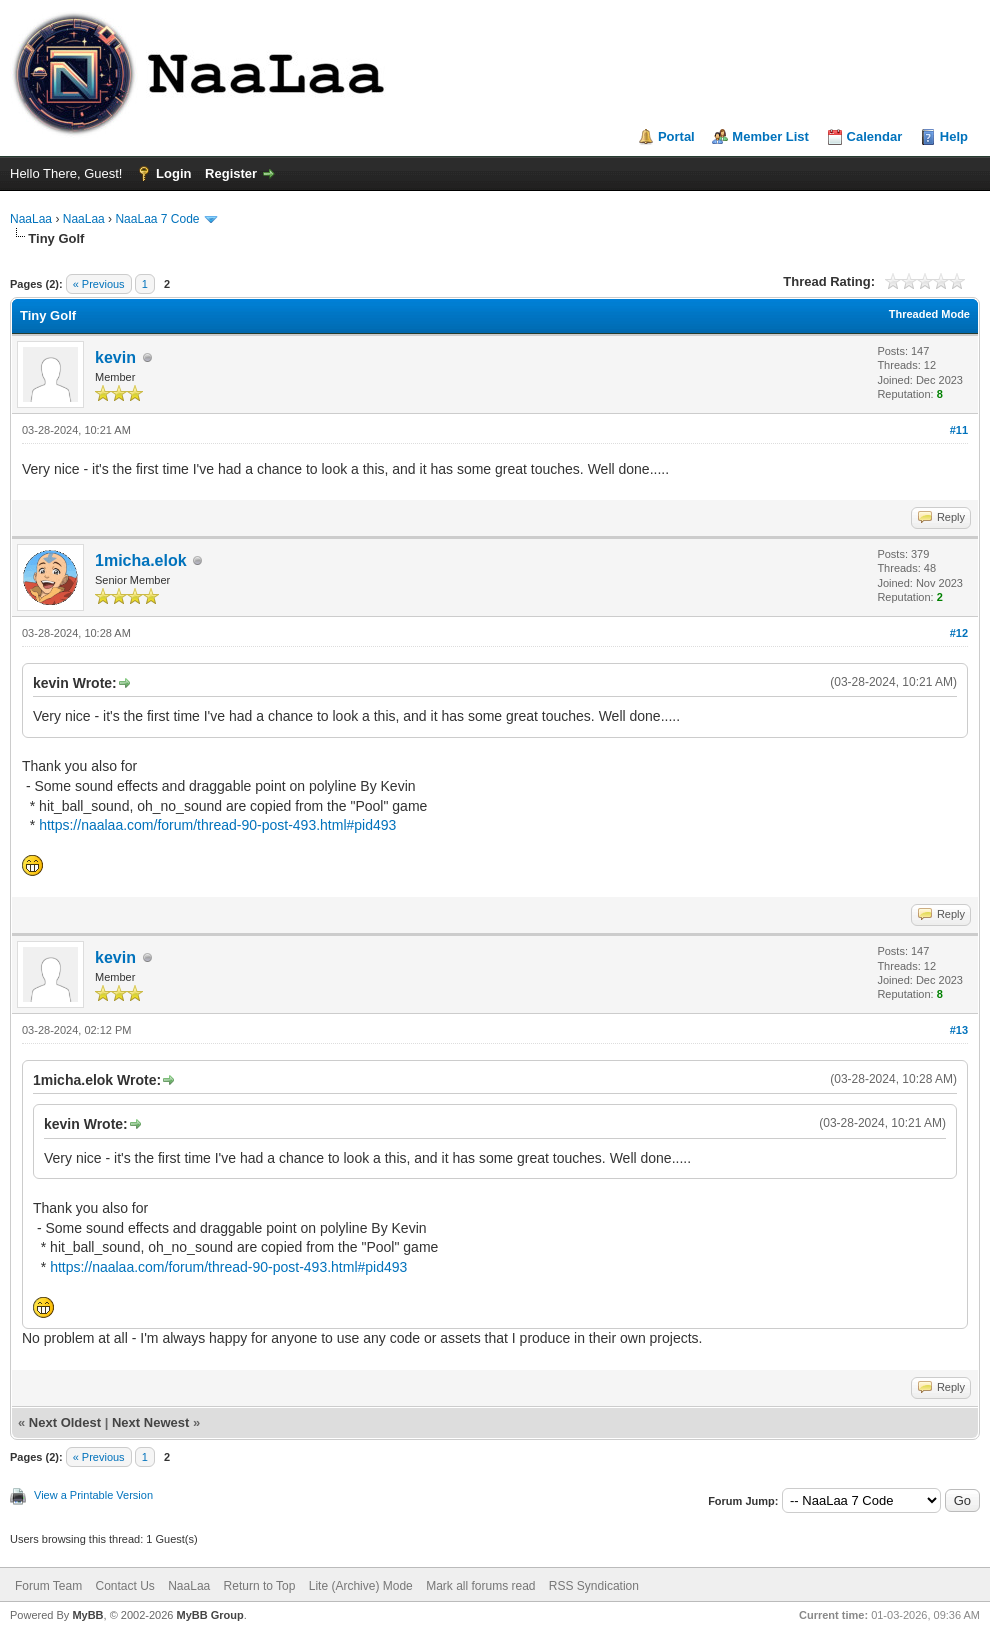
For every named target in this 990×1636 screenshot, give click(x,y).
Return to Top (260, 1586)
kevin (115, 357)
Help (954, 136)
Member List (770, 136)
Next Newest (150, 1422)
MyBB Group (209, 1615)
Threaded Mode (929, 314)
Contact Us (124, 1586)
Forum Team (48, 1586)
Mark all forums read (480, 1586)
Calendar (875, 136)
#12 (959, 633)
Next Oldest (65, 1422)
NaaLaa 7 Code (157, 219)
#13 (959, 1030)
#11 (959, 430)
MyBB (87, 1615)
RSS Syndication (594, 1586)
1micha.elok (141, 560)
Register (231, 173)
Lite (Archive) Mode (361, 1586)
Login (173, 173)
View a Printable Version (93, 1495)
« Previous (99, 284)
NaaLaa (31, 219)
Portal (676, 136)
